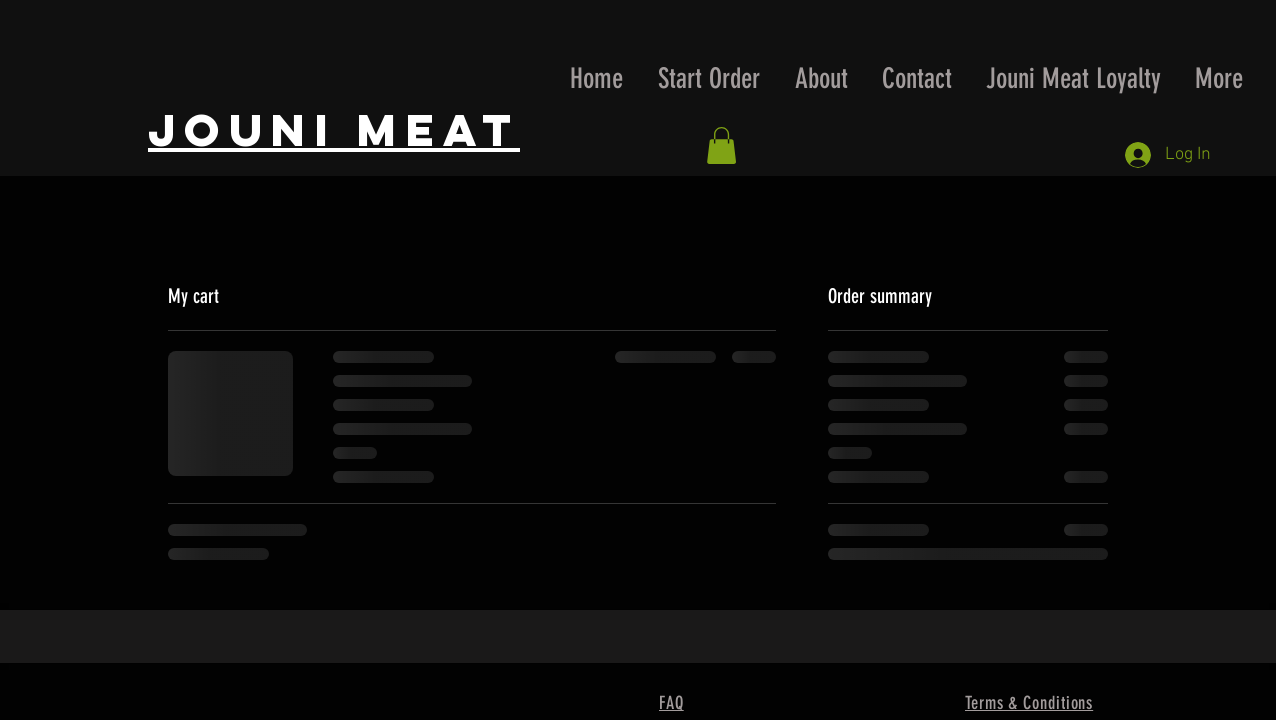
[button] (721, 145)
